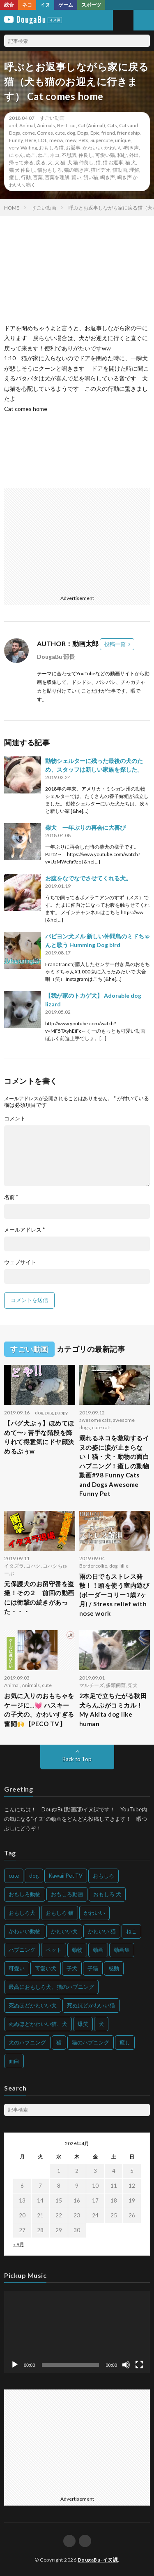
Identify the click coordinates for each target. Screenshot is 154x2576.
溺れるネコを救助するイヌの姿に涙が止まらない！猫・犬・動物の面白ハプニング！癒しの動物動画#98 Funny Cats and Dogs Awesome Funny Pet (114, 1465)
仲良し (85, 155)
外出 (134, 155)
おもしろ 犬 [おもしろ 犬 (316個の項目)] (107, 1894)
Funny (16, 140)
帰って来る (21, 162)
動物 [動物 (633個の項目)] (77, 1949)
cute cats (102, 1427)
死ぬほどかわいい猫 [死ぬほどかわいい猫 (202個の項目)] (91, 2005)
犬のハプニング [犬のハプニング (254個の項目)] (27, 2042)
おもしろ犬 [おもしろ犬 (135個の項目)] (22, 1912)
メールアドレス (24, 1229)
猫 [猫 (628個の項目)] (59, 2042)
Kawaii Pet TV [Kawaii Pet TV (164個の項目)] (66, 1875)
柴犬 (133, 1685)
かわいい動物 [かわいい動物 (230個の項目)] (25, 1931)
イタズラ (14, 1566)
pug (49, 1412)
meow (56, 140)
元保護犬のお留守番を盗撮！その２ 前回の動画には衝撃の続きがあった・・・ (39, 1597)
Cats (112, 125)
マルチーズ (91, 1685)
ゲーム (65, 5)
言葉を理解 (57, 177)
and (13, 125)
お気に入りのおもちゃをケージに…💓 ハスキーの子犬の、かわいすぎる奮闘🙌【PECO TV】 (39, 1709)
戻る (41, 162)
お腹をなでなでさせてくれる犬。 (88, 878)
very (13, 148)
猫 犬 (130, 162)
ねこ (43, 155)
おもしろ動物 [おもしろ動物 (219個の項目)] (25, 1894)
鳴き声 (107, 177)
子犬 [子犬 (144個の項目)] (72, 1968)
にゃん (16, 155)
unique (123, 140)
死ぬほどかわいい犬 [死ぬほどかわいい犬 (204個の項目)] (33, 2005)
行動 (26, 177)
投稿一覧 (115, 644)
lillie (124, 1566)
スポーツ (91, 5)
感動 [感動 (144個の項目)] (113, 1968)
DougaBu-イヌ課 (98, 2560)
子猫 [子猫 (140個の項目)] (92, 1968)
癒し (14, 177)
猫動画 (120, 170)
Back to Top (77, 1759)
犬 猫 (60, 162)
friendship (128, 133)
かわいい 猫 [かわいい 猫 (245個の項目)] (102, 1931)
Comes (45, 133)
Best (62, 125)
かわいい (92, 148)
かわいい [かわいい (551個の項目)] (94, 1912)
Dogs (82, 133)
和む (122, 155)
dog (71, 133)
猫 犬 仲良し (22, 170)
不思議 (69, 155)
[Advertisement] (76, 539)
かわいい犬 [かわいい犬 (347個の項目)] (64, 1931)
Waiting (29, 148)
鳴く (31, 185)
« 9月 (18, 2244)
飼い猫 (90, 177)
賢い (76, 177)
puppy (61, 1412)
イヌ (45, 5)
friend (108, 133)
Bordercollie (93, 1566)
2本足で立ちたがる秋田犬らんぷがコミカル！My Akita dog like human (113, 1709)
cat (72, 125)
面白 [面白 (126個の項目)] (14, 2061)
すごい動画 (52, 118)
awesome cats (95, 1420)
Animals (46, 125)
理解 (134, 170)
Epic (94, 133)
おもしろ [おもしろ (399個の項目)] (103, 1875)
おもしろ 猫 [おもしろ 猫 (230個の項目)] (60, 1912)
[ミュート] (126, 2365)
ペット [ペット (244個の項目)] (54, 1949)
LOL (42, 140)
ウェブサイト (20, 1262)
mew (70, 140)
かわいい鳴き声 (121, 148)
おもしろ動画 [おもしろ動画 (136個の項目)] (67, 1894)
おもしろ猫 (51, 148)
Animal (27, 125)
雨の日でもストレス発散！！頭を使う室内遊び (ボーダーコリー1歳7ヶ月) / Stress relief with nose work (114, 1595)
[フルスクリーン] (139, 2365)
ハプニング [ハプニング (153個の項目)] (22, 1949)
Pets (83, 140)
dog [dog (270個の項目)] (34, 1875)
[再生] (15, 2365)
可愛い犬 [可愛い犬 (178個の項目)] (45, 1968)
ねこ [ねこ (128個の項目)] (131, 1931)
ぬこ (31, 155)
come (28, 133)
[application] (77, 2332)
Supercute (101, 140)
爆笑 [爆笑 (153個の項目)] (83, 2024)
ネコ (27, 5)
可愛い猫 (105, 155)
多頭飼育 (116, 1685)
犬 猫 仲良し (80, 162)
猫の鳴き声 (76, 170)
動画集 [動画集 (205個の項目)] (122, 1949)
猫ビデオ (100, 170)
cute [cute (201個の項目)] (14, 1875)
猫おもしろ (49, 170)
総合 (9, 5)
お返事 (73, 148)
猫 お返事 (113, 162)
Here (30, 140)
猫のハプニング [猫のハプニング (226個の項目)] (90, 2042)
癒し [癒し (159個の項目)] (125, 2042)
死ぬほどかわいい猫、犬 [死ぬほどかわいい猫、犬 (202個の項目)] (38, 2024)
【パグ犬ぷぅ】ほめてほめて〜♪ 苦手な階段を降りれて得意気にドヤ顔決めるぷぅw (39, 1437)
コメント (14, 1118)
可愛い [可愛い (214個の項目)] (17, 1968)
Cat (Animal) (91, 125)
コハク (33, 1566)
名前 (11, 1197)
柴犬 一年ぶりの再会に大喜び (85, 827)
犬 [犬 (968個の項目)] (101, 2024)
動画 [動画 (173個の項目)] (98, 1949)
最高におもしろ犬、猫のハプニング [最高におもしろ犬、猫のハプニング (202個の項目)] (51, 1986)
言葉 (38, 177)
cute (60, 133)
